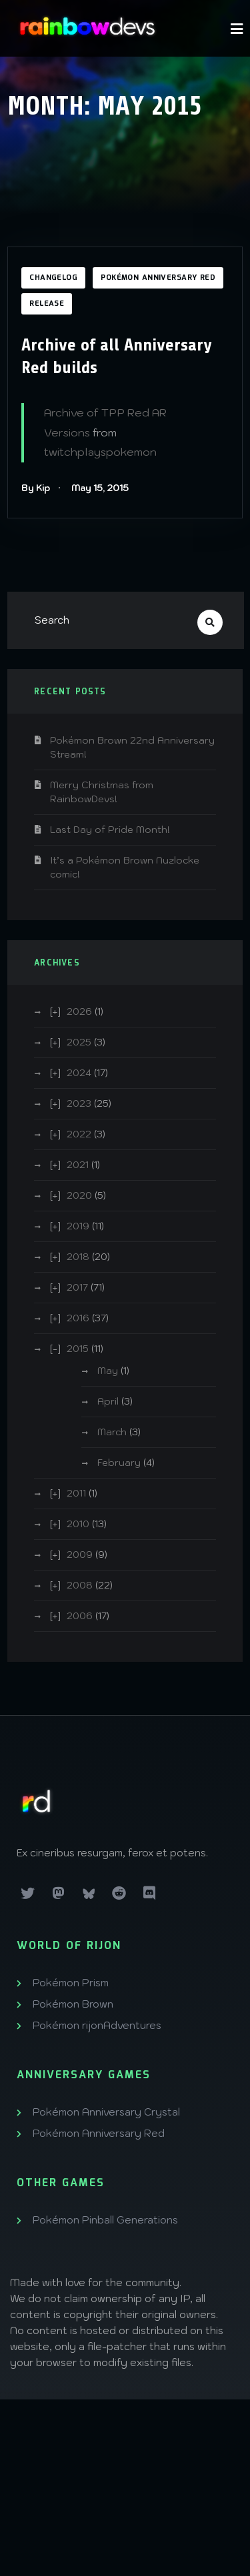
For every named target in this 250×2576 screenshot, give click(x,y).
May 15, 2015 (100, 488)
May (107, 1371)
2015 (78, 1349)
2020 (79, 1195)
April (108, 1401)
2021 (78, 1165)
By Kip (35, 488)
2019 (78, 1226)
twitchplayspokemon (100, 451)
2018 (78, 1257)
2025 (79, 1042)
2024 (79, 1073)
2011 (76, 1493)
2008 (80, 1585)
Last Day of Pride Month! (110, 830)
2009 (80, 1555)
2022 (79, 1134)
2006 (80, 1616)
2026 (79, 1011)
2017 (77, 1287)
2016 (78, 1318)
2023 (79, 1103)
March (112, 1432)
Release (46, 304)
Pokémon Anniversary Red (158, 278)
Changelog (53, 278)
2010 (78, 1524)
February (119, 1463)
